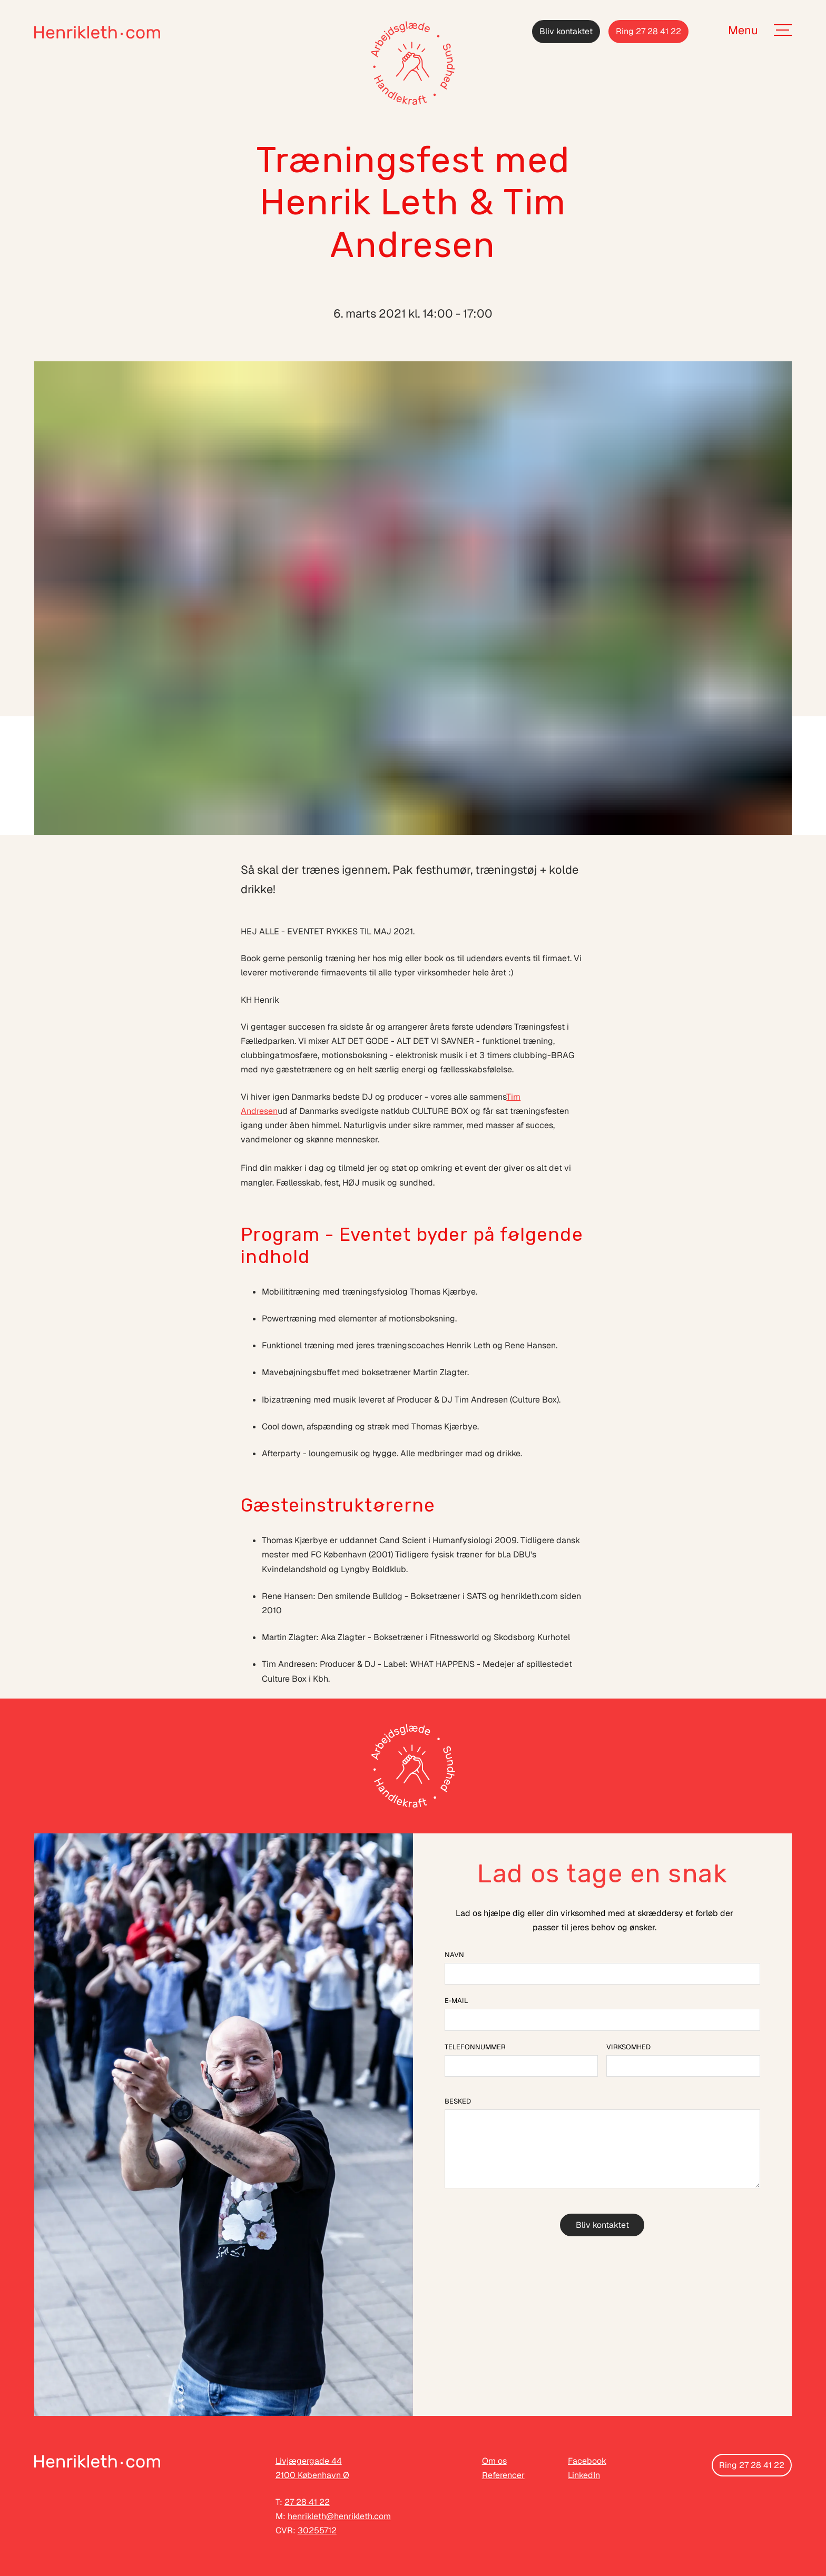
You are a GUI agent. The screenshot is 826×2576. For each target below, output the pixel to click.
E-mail (456, 2001)
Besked (458, 2101)
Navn (454, 1955)
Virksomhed (628, 2047)
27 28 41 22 (307, 2502)
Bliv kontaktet (566, 31)
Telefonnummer (475, 2047)
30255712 (317, 2530)
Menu (743, 30)
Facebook (587, 2460)
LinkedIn (584, 2475)
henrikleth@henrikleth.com (339, 2516)
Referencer (503, 2475)
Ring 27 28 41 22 (648, 31)
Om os (494, 2460)
